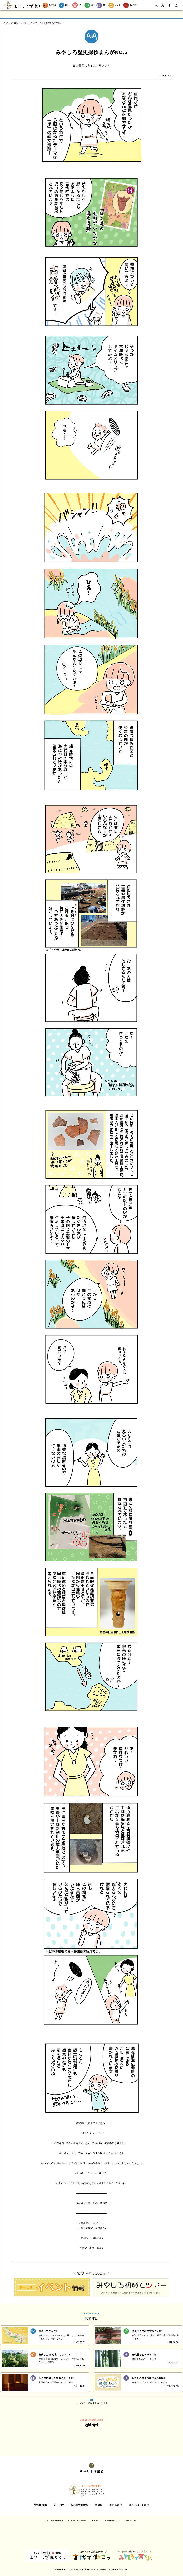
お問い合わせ (130, 2520)
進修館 (99, 2505)
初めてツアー (134, 5)
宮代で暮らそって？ (55, 2520)
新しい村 (59, 2505)
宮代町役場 (40, 2505)
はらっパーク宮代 (139, 2505)
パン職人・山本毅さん (92, 2238)
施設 (104, 5)
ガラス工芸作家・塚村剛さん (91, 2228)
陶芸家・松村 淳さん (92, 2248)
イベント (117, 5)
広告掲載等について (113, 2520)
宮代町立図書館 (79, 2505)
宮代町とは (52, 5)
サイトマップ (95, 2520)
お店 (76, 5)
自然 (92, 5)
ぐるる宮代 (115, 2505)
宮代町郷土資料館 (97, 2203)
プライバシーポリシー (76, 2520)
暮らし (67, 5)
